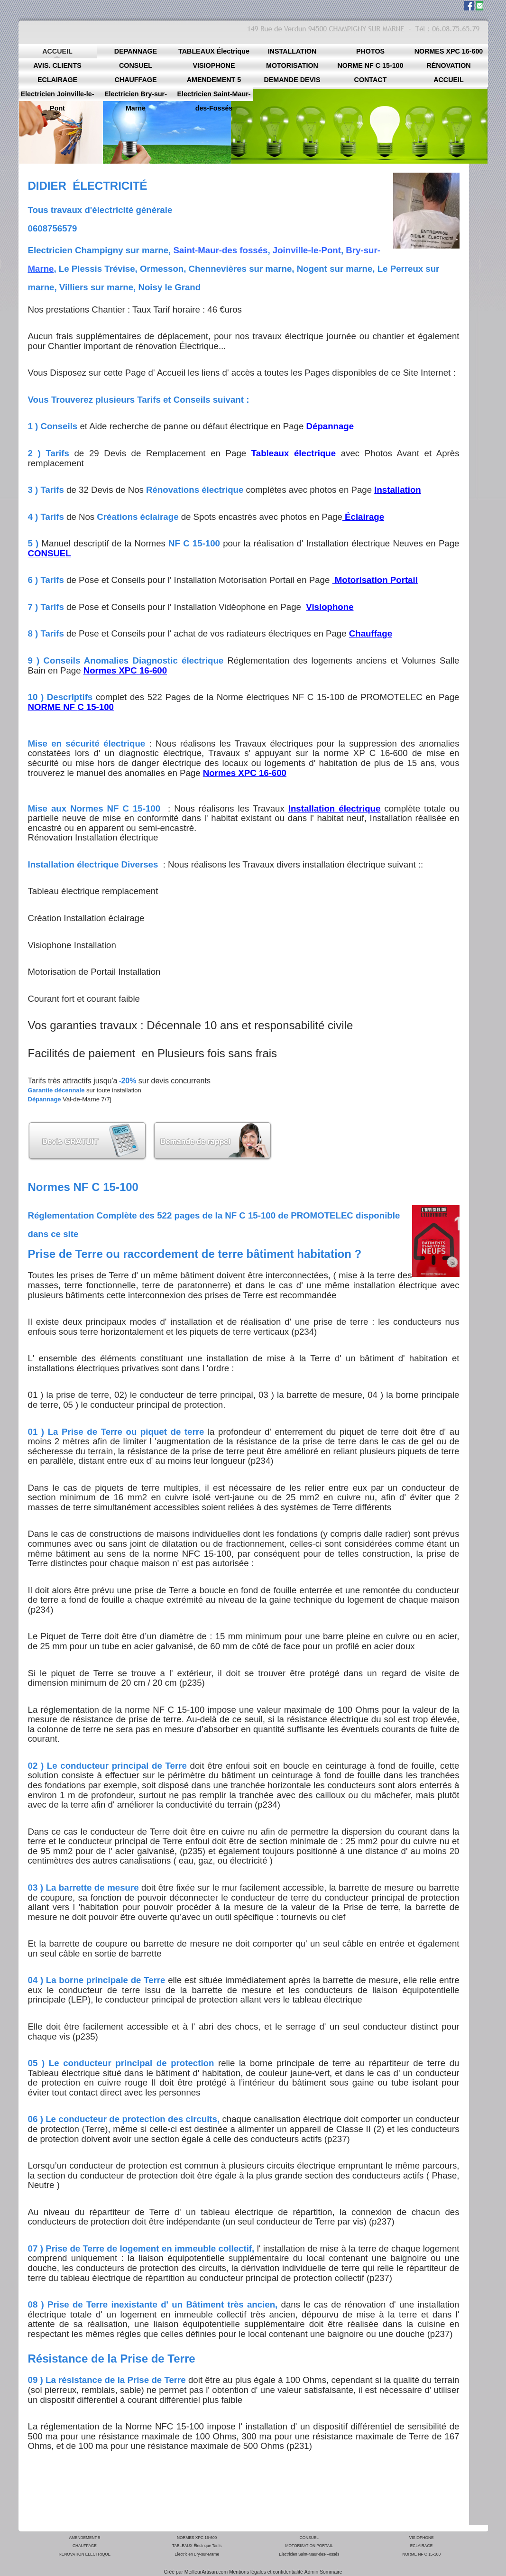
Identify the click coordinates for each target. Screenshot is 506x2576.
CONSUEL (309, 2537)
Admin (311, 2572)
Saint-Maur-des (206, 250)
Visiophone (329, 607)
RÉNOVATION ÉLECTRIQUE (84, 2554)
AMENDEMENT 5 (84, 2537)
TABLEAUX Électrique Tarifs (196, 2545)
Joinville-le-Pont (307, 250)
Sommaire (331, 2572)
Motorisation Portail (375, 580)
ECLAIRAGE (421, 2545)
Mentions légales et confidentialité (266, 2572)
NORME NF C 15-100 (421, 2554)
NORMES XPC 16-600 (197, 2537)
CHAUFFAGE (85, 2545)
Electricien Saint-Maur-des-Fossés (309, 2554)
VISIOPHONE (421, 2537)
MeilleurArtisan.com (206, 2572)
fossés (253, 250)
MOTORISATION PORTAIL (309, 2545)
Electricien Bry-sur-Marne (197, 2554)
